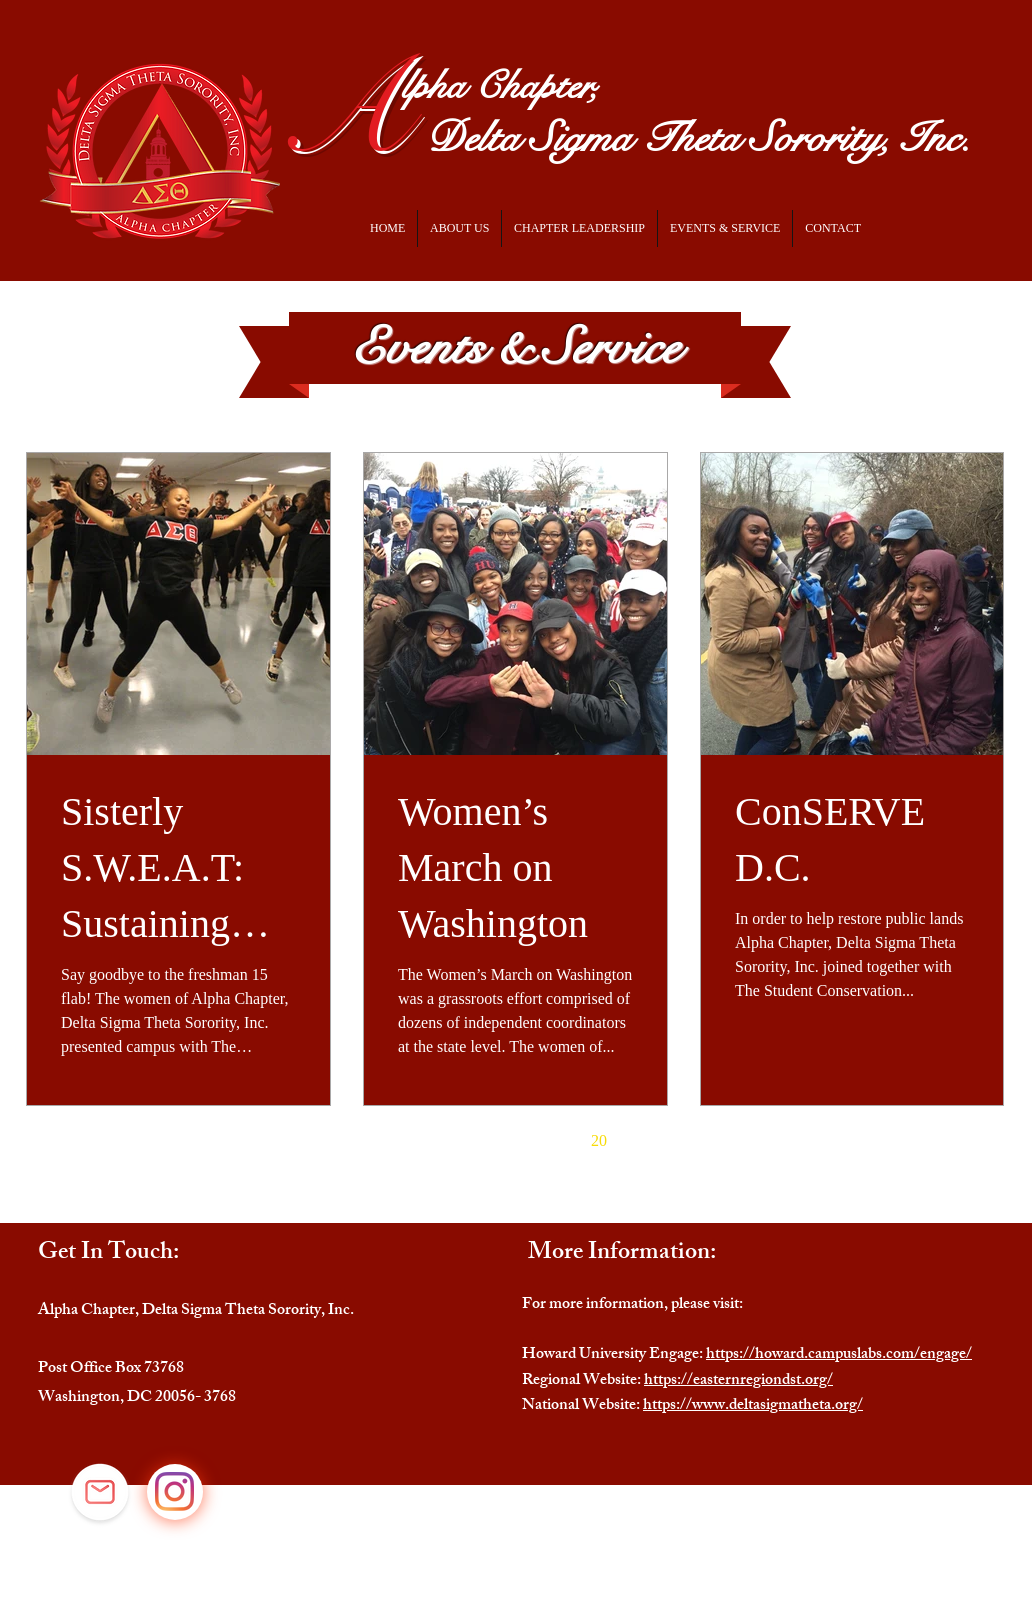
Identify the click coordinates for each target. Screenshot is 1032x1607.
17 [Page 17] (473, 1140)
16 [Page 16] (431, 1140)
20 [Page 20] (599, 1140)
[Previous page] (389, 1141)
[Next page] (641, 1141)
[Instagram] (174, 1491)
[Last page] (683, 1141)
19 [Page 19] (557, 1140)
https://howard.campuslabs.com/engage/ (839, 1355)
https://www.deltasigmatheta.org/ (753, 1406)
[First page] (347, 1141)
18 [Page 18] (515, 1140)
